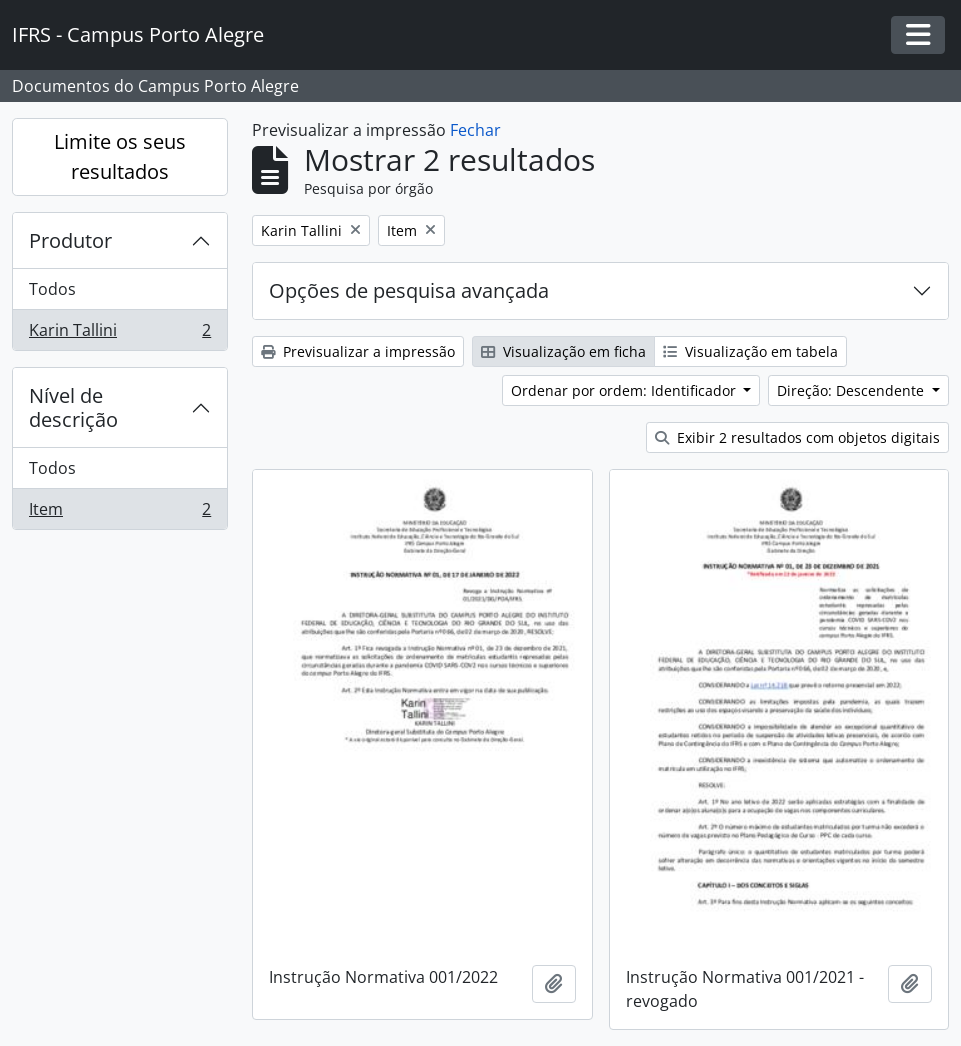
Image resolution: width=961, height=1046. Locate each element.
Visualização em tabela (750, 351)
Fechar (475, 130)
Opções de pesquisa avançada (409, 290)
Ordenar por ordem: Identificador (625, 390)
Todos (52, 289)
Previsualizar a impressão (358, 351)
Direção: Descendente (852, 390)
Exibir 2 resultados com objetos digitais (797, 437)
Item (119, 513)
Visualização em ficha (563, 351)
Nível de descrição (73, 407)
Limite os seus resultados (120, 156)
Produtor (70, 240)
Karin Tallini (119, 334)
